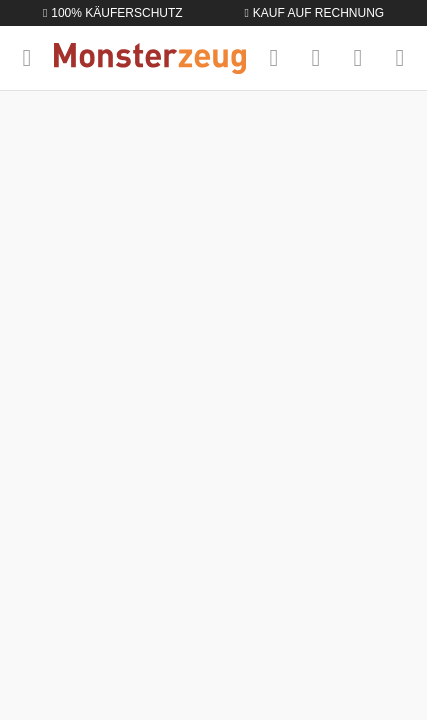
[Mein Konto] (358, 58)
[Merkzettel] (316, 58)
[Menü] (27, 58)
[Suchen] (274, 58)
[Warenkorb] (400, 58)
